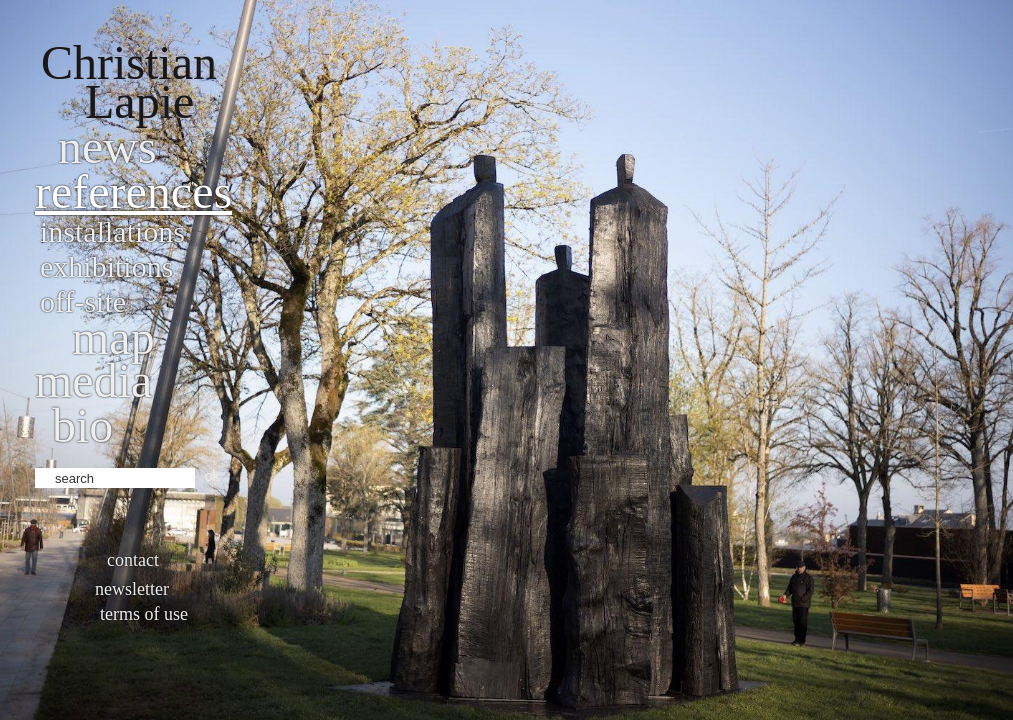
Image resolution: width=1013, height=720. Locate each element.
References (133, 191)
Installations (112, 231)
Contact (133, 560)
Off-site (83, 301)
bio (82, 425)
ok (212, 476)
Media (93, 380)
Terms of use (144, 614)
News (107, 146)
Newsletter (132, 589)
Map (113, 337)
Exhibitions (106, 266)
